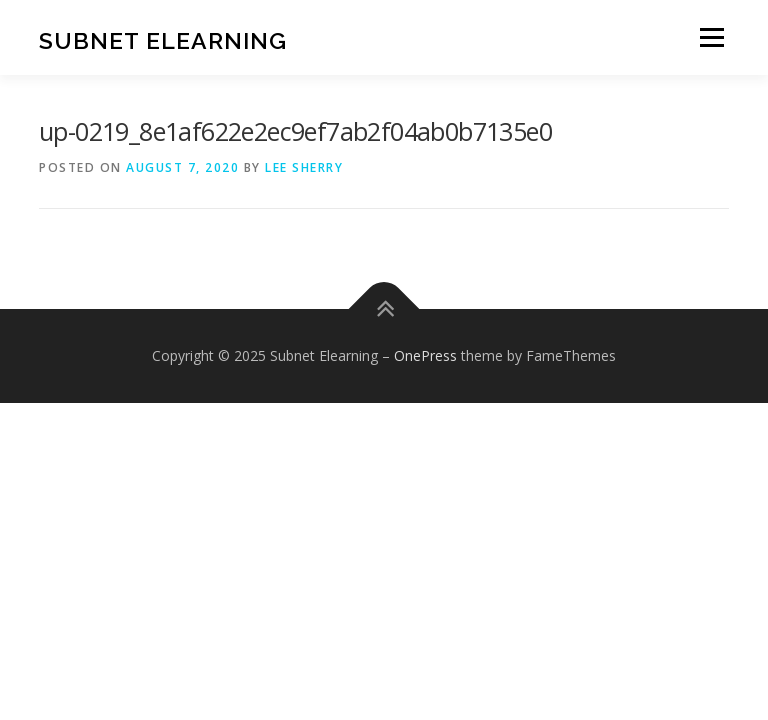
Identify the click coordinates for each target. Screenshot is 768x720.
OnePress (425, 355)
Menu (711, 37)
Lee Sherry (304, 167)
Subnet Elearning (163, 39)
